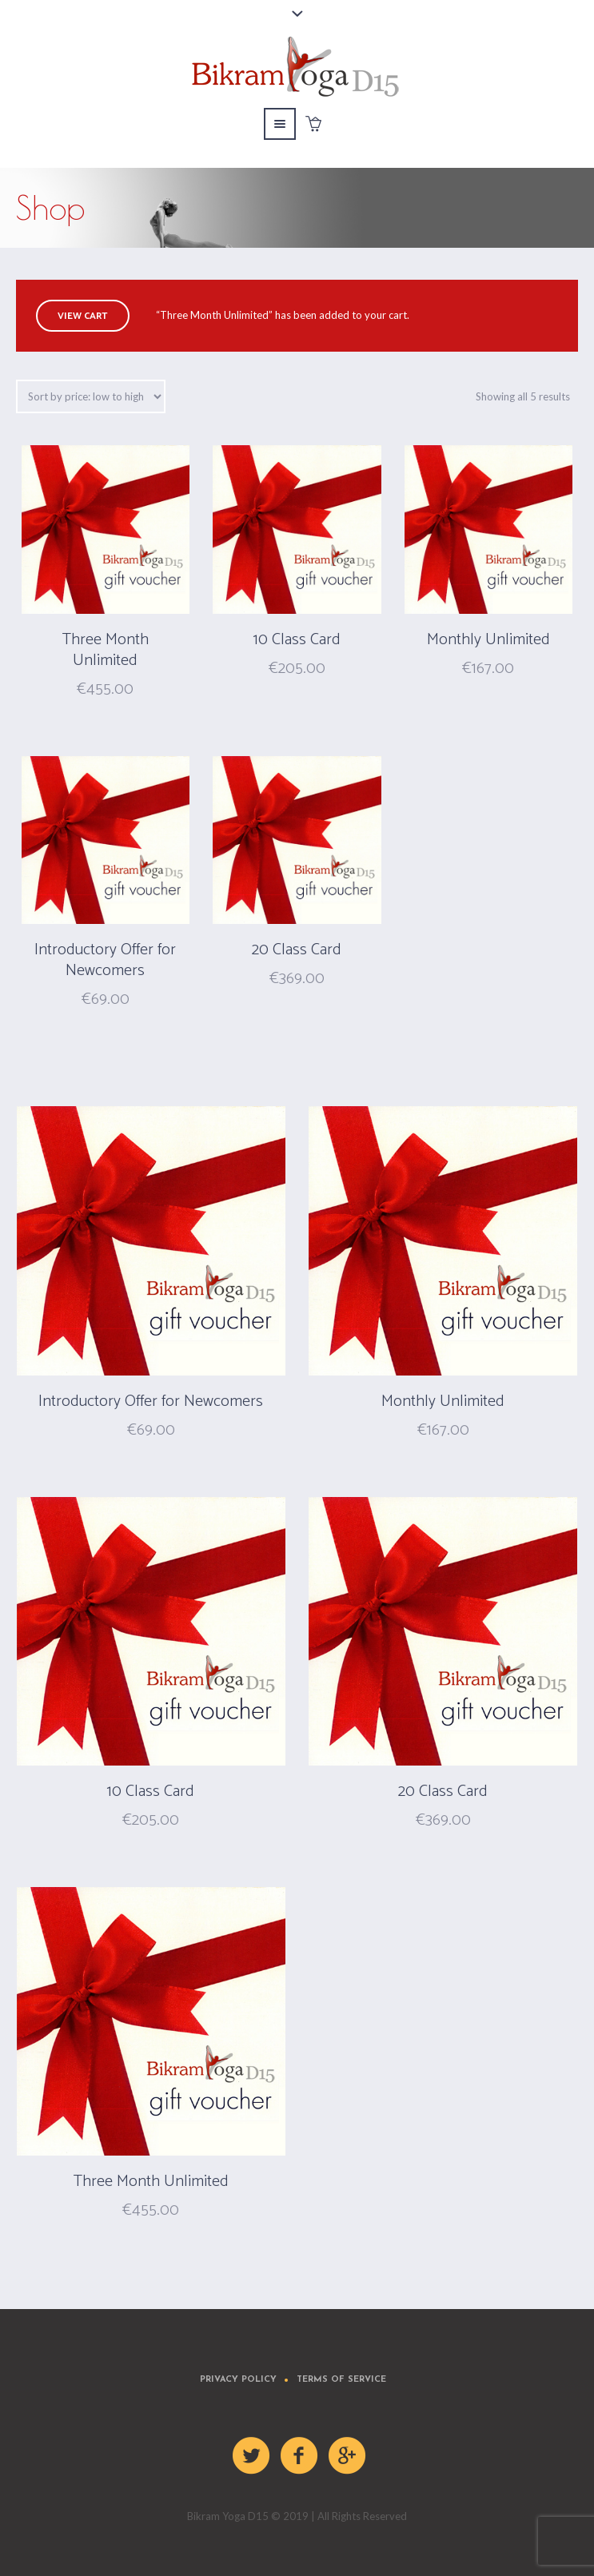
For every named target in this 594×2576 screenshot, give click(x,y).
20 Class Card (296, 950)
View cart (83, 316)
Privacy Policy (238, 2379)
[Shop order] (90, 396)
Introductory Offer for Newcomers (105, 960)
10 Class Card (297, 640)
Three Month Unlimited (105, 650)
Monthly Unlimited (488, 640)
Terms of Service (341, 2379)
